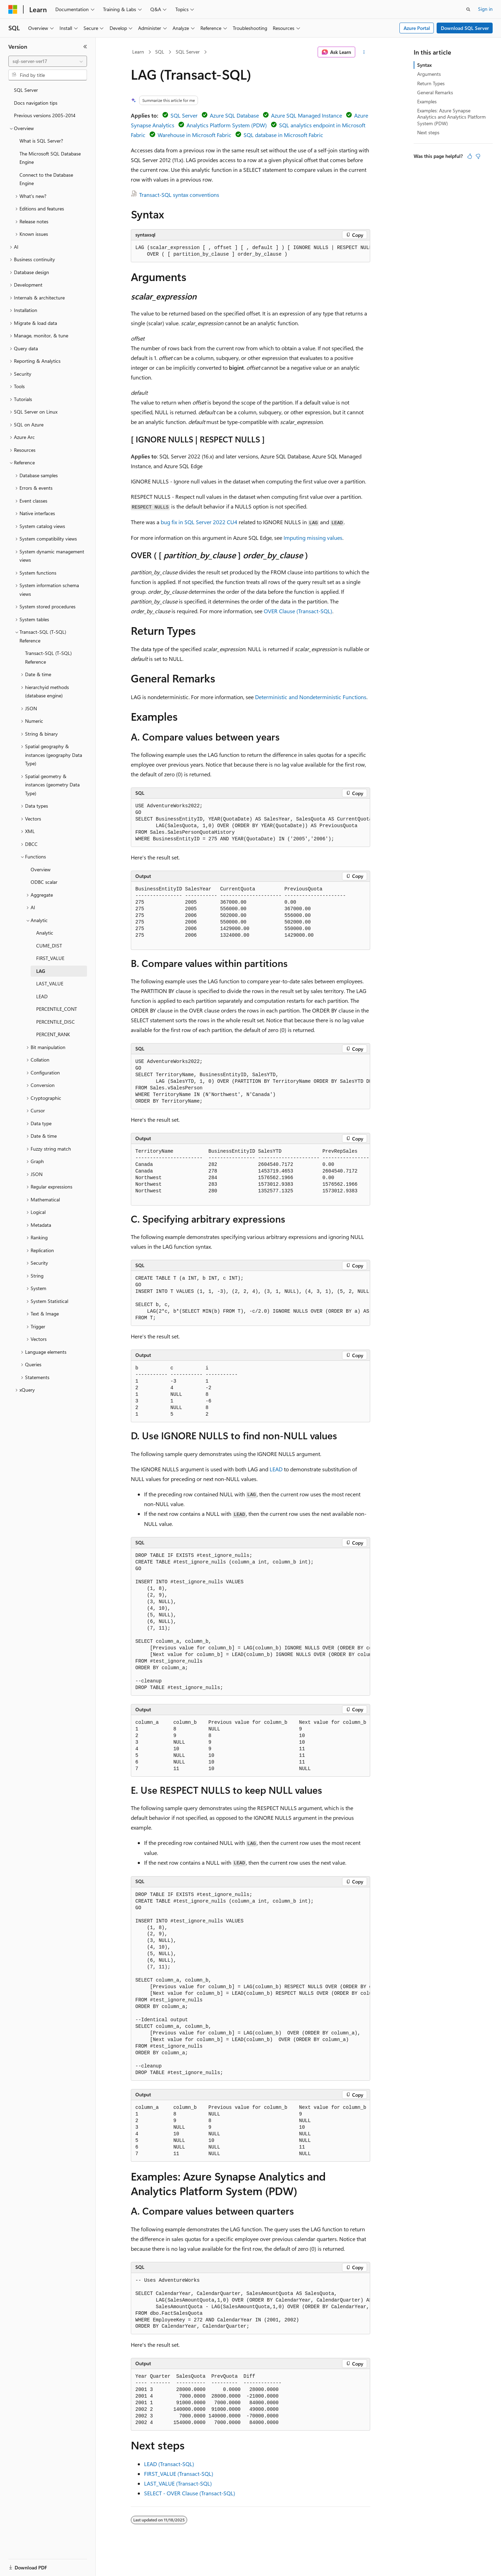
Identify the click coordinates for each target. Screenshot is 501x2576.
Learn (138, 51)
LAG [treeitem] (40, 971)
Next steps (428, 132)
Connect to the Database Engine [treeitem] (46, 179)
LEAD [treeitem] (42, 996)
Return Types (431, 83)
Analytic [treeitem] (44, 932)
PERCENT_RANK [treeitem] (53, 1034)
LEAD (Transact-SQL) (169, 2463)
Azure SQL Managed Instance (306, 115)
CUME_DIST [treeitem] (49, 945)
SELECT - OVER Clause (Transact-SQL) (189, 2493)
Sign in (485, 9)
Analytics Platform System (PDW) (226, 125)
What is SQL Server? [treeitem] (41, 140)
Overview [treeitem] (40, 869)
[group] (250, 251)
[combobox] (47, 61)
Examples (427, 101)
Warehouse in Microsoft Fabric (194, 134)
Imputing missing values (313, 537)
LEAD (276, 1469)
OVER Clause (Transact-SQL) (298, 611)
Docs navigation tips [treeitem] (35, 102)
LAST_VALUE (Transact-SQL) (178, 2483)
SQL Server (188, 51)
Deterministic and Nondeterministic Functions (310, 697)
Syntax (424, 65)
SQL (159, 51)
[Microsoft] (12, 9)
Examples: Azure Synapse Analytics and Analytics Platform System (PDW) (451, 116)
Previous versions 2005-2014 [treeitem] (44, 115)
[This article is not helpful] (478, 156)
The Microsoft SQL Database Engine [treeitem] (50, 158)
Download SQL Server (465, 28)
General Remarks (435, 92)
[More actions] (364, 52)
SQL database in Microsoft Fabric (283, 134)
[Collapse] (85, 46)
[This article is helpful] (470, 156)
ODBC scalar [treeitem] (44, 882)
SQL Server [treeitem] (26, 90)
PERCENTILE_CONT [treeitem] (56, 1009)
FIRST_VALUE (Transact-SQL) (178, 2473)
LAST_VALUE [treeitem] (49, 983)
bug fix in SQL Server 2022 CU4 (199, 522)
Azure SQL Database (234, 115)
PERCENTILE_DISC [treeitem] (55, 1021)
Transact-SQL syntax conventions (179, 194)
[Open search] (468, 9)
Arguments (429, 74)
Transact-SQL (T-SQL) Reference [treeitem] (48, 657)
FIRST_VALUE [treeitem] (50, 958)
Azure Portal (417, 28)
